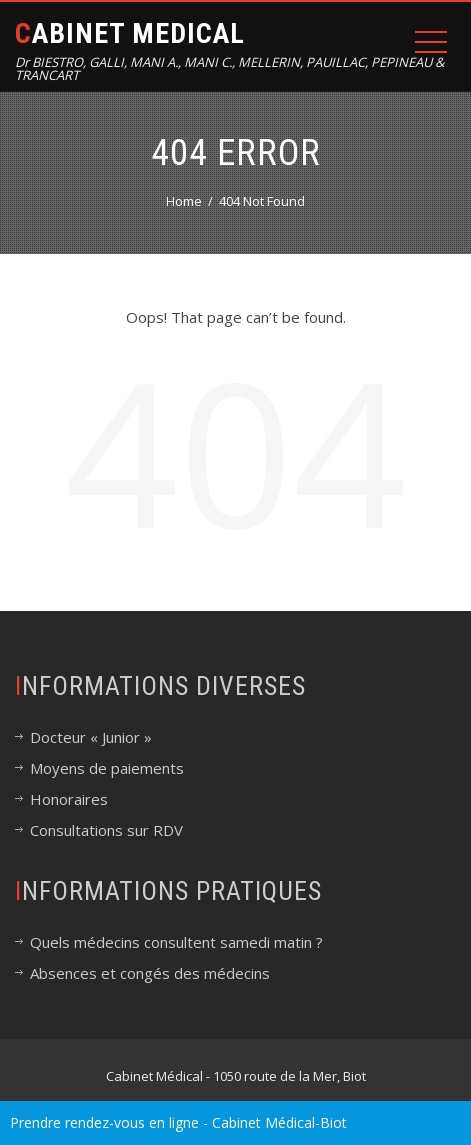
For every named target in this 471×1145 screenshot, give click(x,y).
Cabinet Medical (130, 33)
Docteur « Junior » (91, 737)
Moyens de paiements (107, 768)
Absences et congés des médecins (150, 973)
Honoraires (69, 799)
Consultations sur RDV (106, 830)
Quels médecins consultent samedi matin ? (176, 942)
